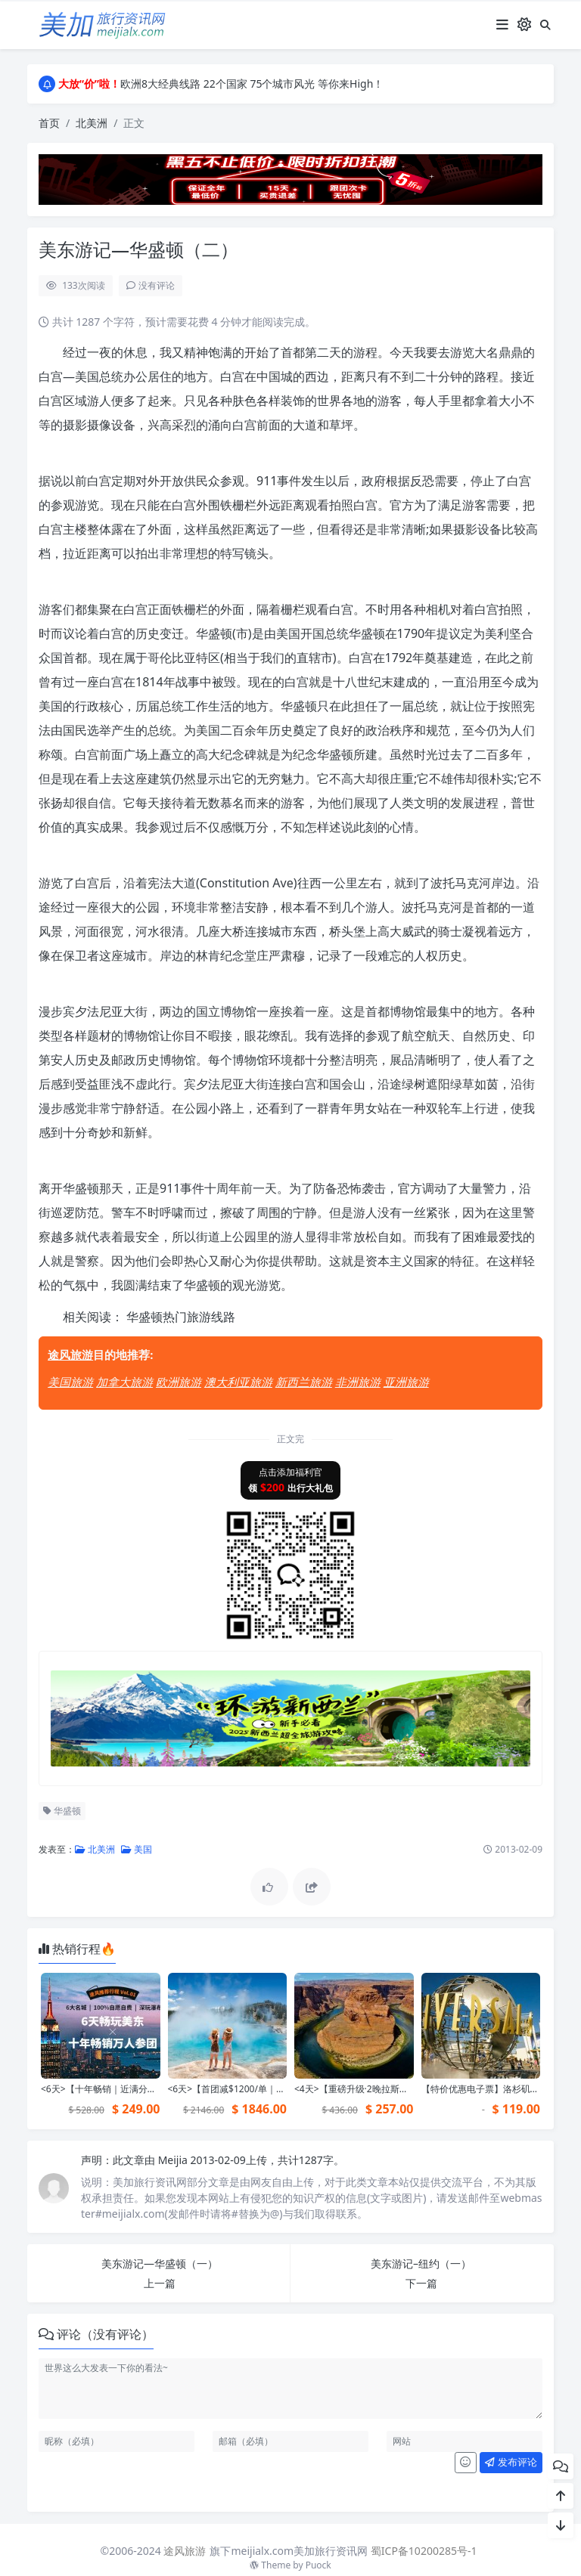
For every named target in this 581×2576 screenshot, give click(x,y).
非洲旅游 (358, 1381)
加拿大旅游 (124, 1381)
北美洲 (91, 123)
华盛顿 (62, 1810)
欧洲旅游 (178, 1381)
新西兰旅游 (303, 1381)
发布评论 (510, 2462)
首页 (49, 123)
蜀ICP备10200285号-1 (424, 2550)
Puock (318, 2565)
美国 (136, 1849)
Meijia (174, 2160)
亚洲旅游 (406, 1381)
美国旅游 (70, 1381)
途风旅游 (70, 1354)
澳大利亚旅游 (238, 1381)
